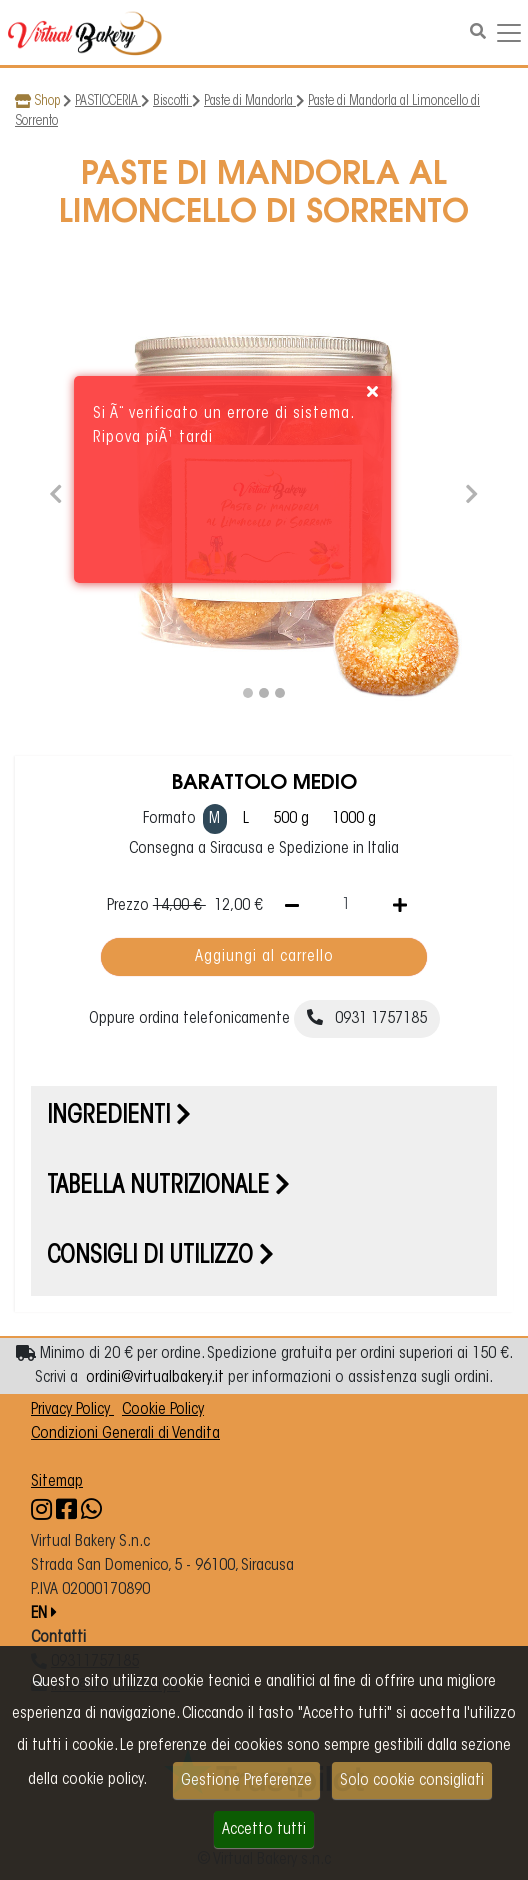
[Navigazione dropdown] (509, 33)
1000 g (354, 819)
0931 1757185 (367, 1018)
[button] (56, 491)
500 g (291, 819)
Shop (47, 102)
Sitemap (57, 1482)
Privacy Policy (72, 1410)
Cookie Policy (163, 1410)
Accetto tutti (264, 1830)
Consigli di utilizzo (160, 1257)
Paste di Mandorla (250, 102)
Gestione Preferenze (246, 1781)
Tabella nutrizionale (168, 1187)
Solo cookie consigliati (412, 1781)
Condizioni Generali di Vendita (125, 1434)
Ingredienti (119, 1117)
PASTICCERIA (108, 102)
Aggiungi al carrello (264, 957)
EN (44, 1614)
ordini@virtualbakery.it (155, 1378)
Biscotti (172, 102)
